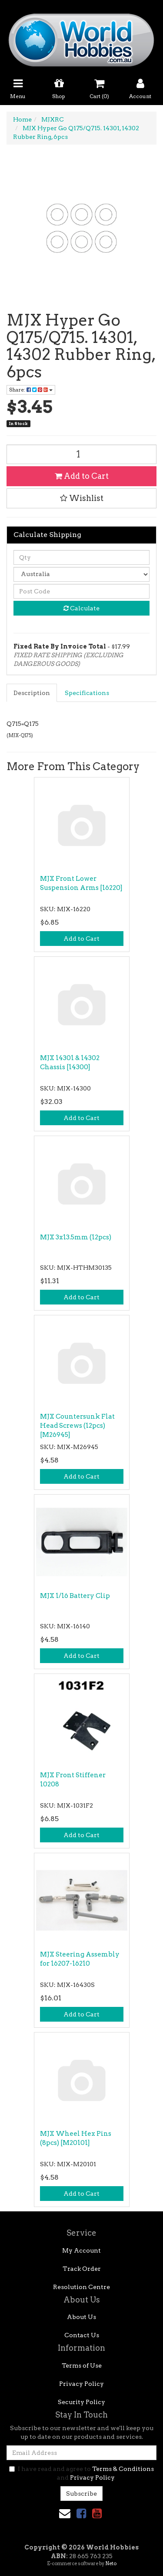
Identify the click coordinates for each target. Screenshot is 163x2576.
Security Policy (81, 2401)
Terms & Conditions (123, 2468)
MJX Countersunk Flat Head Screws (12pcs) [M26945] (77, 1426)
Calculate (81, 608)
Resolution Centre (81, 2286)
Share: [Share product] (31, 389)
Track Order (82, 2268)
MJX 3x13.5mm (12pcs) (75, 1237)
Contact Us (81, 2335)
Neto (110, 2563)
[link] (81, 2513)
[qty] (81, 557)
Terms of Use (82, 2365)
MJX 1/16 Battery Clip (75, 1596)
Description (31, 692)
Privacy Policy (81, 2383)
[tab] (32, 693)
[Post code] (81, 591)
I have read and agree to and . (81, 2473)
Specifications (87, 692)
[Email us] (64, 2513)
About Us (81, 2316)
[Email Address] (81, 2452)
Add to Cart (82, 476)
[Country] (81, 574)
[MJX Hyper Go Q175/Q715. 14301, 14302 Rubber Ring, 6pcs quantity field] (81, 454)
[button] (81, 498)
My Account (81, 2250)
